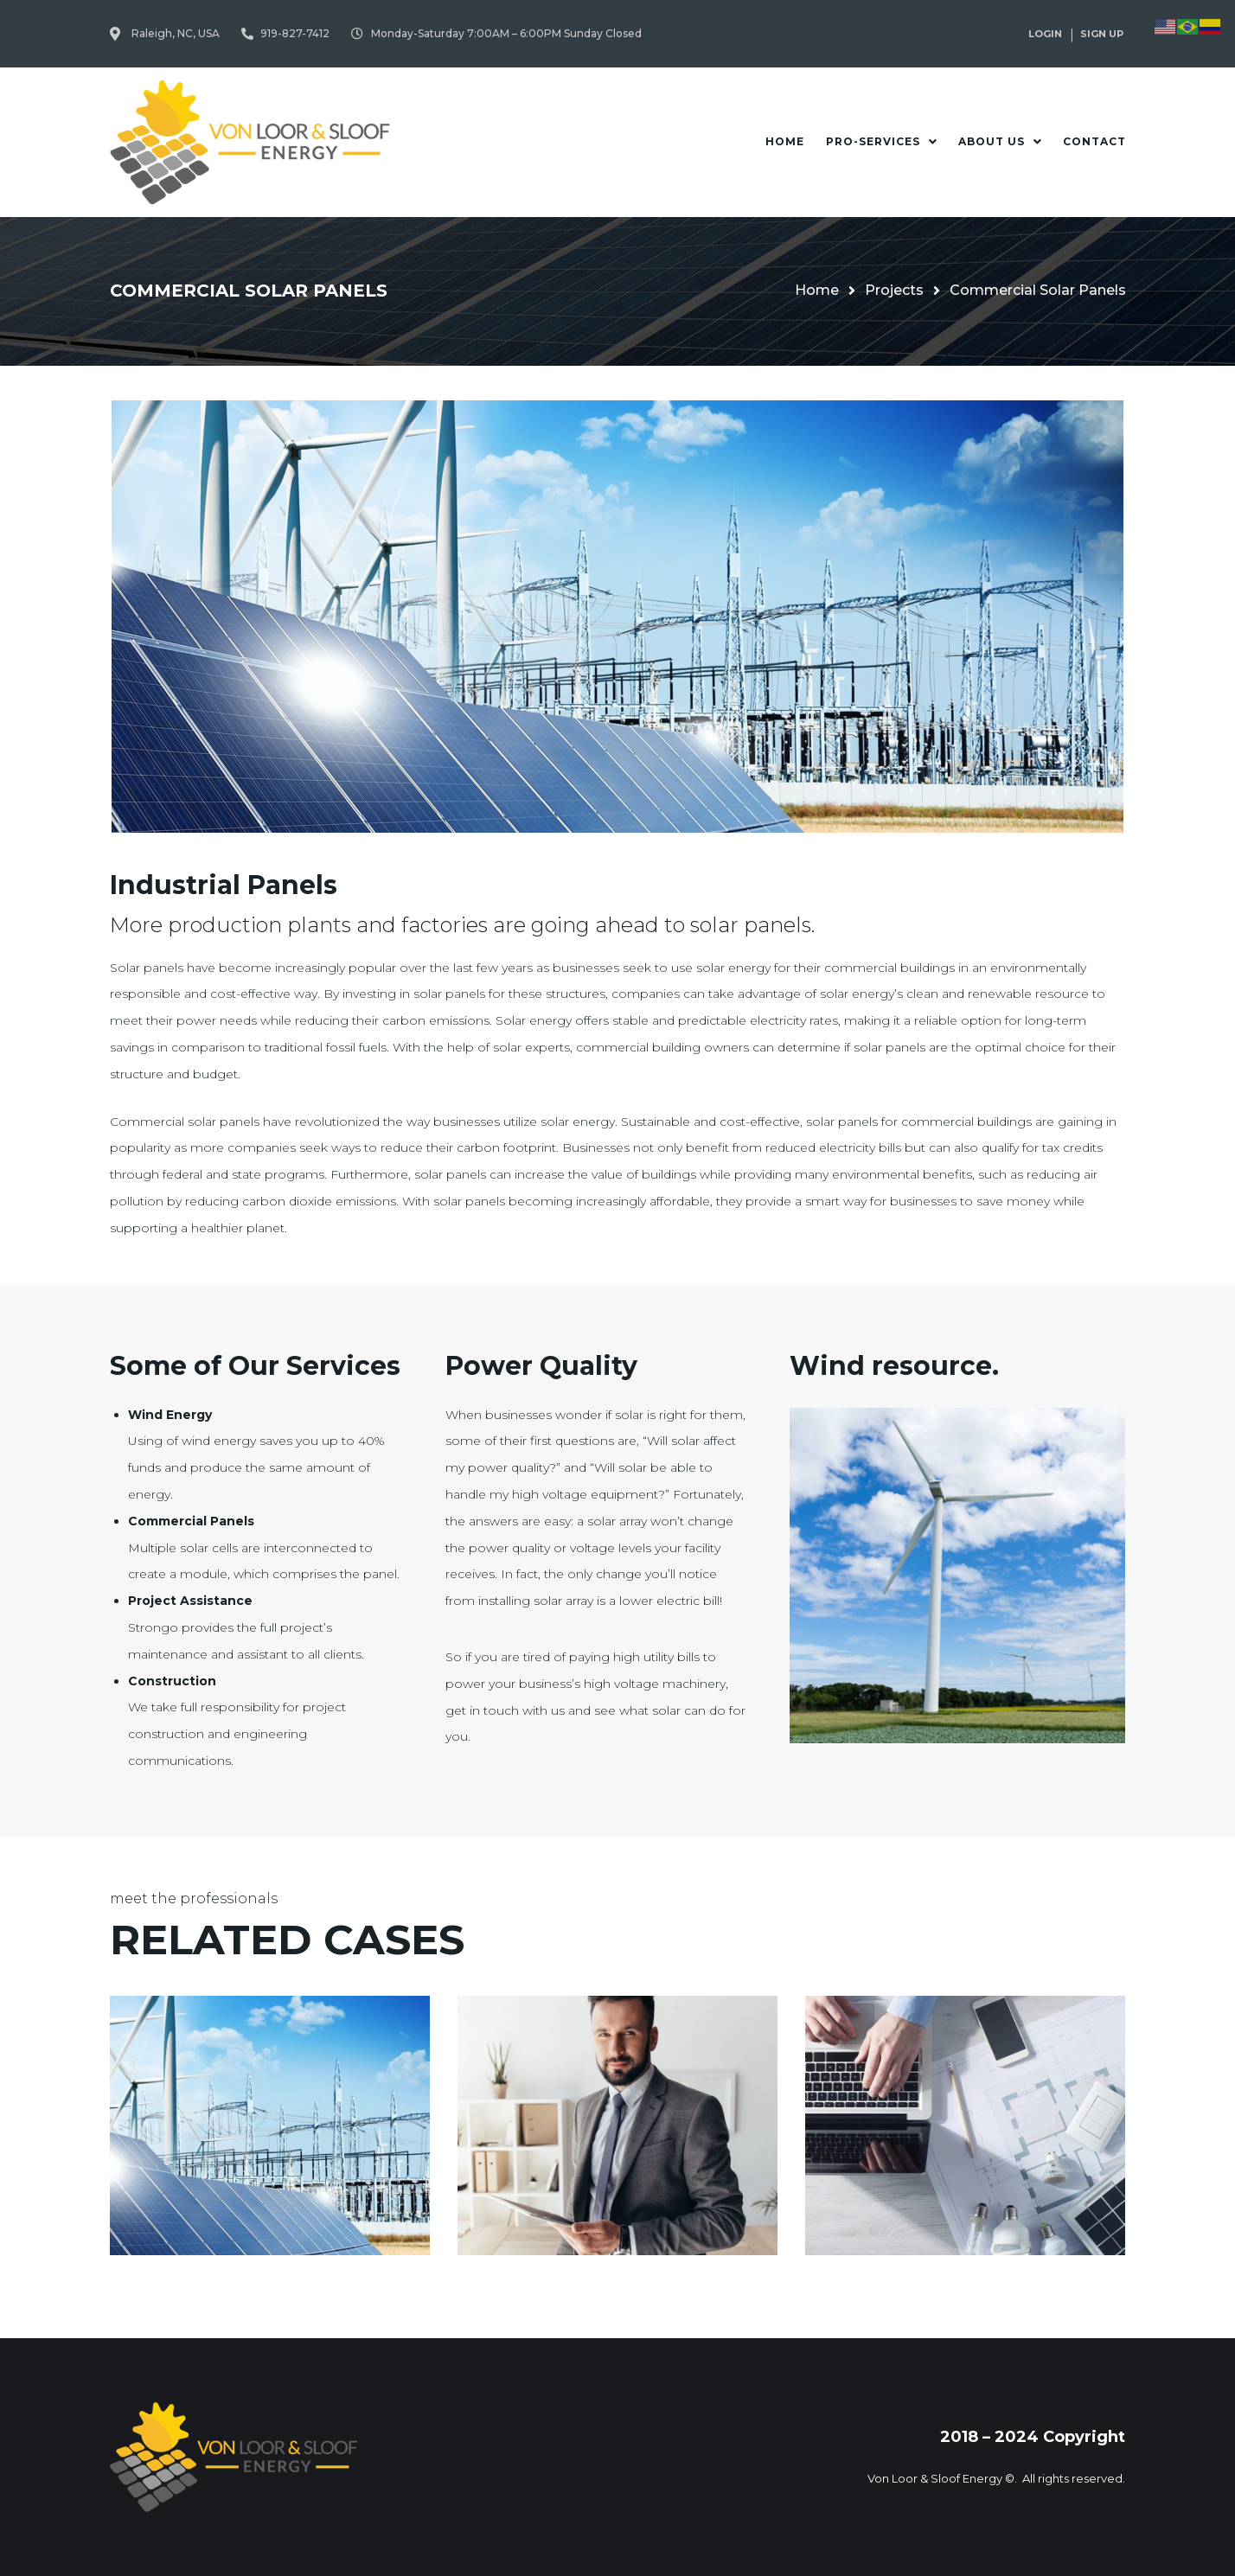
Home (817, 290)
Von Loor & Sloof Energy (934, 2478)
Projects (894, 290)
